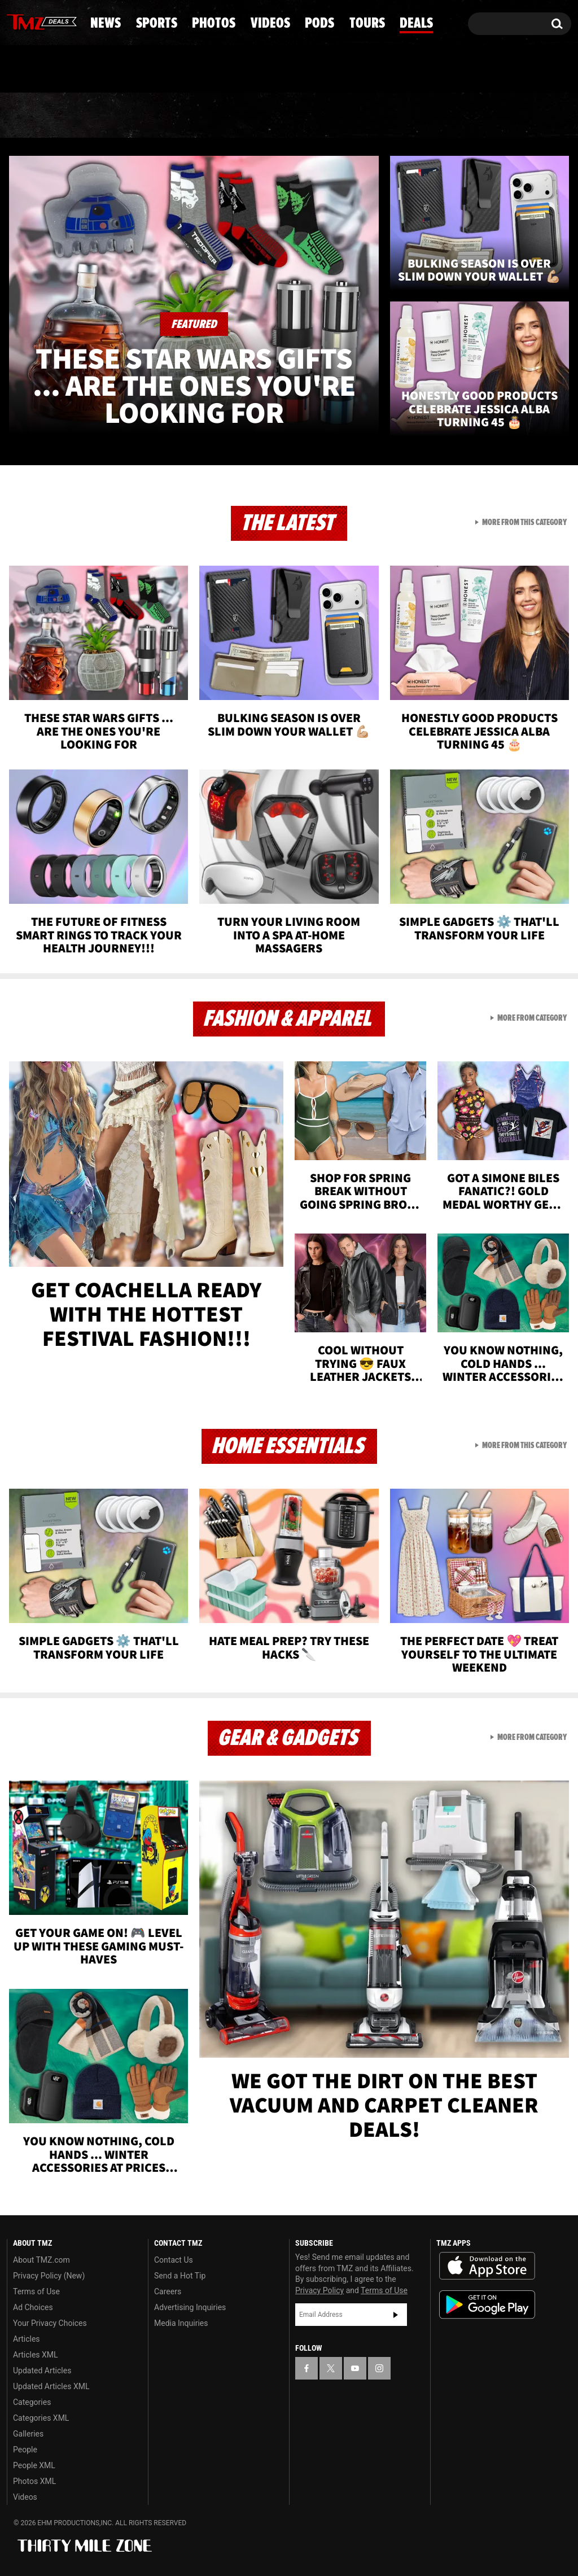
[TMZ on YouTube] (355, 2368)
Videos (295, 115)
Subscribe (395, 2314)
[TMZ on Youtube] (52, 21)
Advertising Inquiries (190, 2307)
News (34, 115)
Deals (528, 115)
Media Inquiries (181, 2323)
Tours (449, 115)
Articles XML (35, 2354)
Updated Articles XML (51, 2386)
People (25, 2449)
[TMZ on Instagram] (74, 21)
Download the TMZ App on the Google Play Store (487, 2304)
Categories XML (41, 2417)
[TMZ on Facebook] (16, 21)
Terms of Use (36, 2291)
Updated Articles (42, 2370)
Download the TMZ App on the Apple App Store (487, 2266)
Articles (26, 2338)
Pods (373, 115)
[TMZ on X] (33, 21)
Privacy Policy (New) (49, 2275)
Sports (115, 115)
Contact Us (173, 2259)
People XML (34, 2465)
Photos (206, 115)
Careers (167, 2291)
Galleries (28, 2433)
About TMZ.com (41, 2259)
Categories (32, 2402)
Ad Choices (33, 2307)
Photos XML (34, 2481)
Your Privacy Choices (50, 2323)
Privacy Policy (319, 2290)
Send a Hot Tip (179, 2275)
